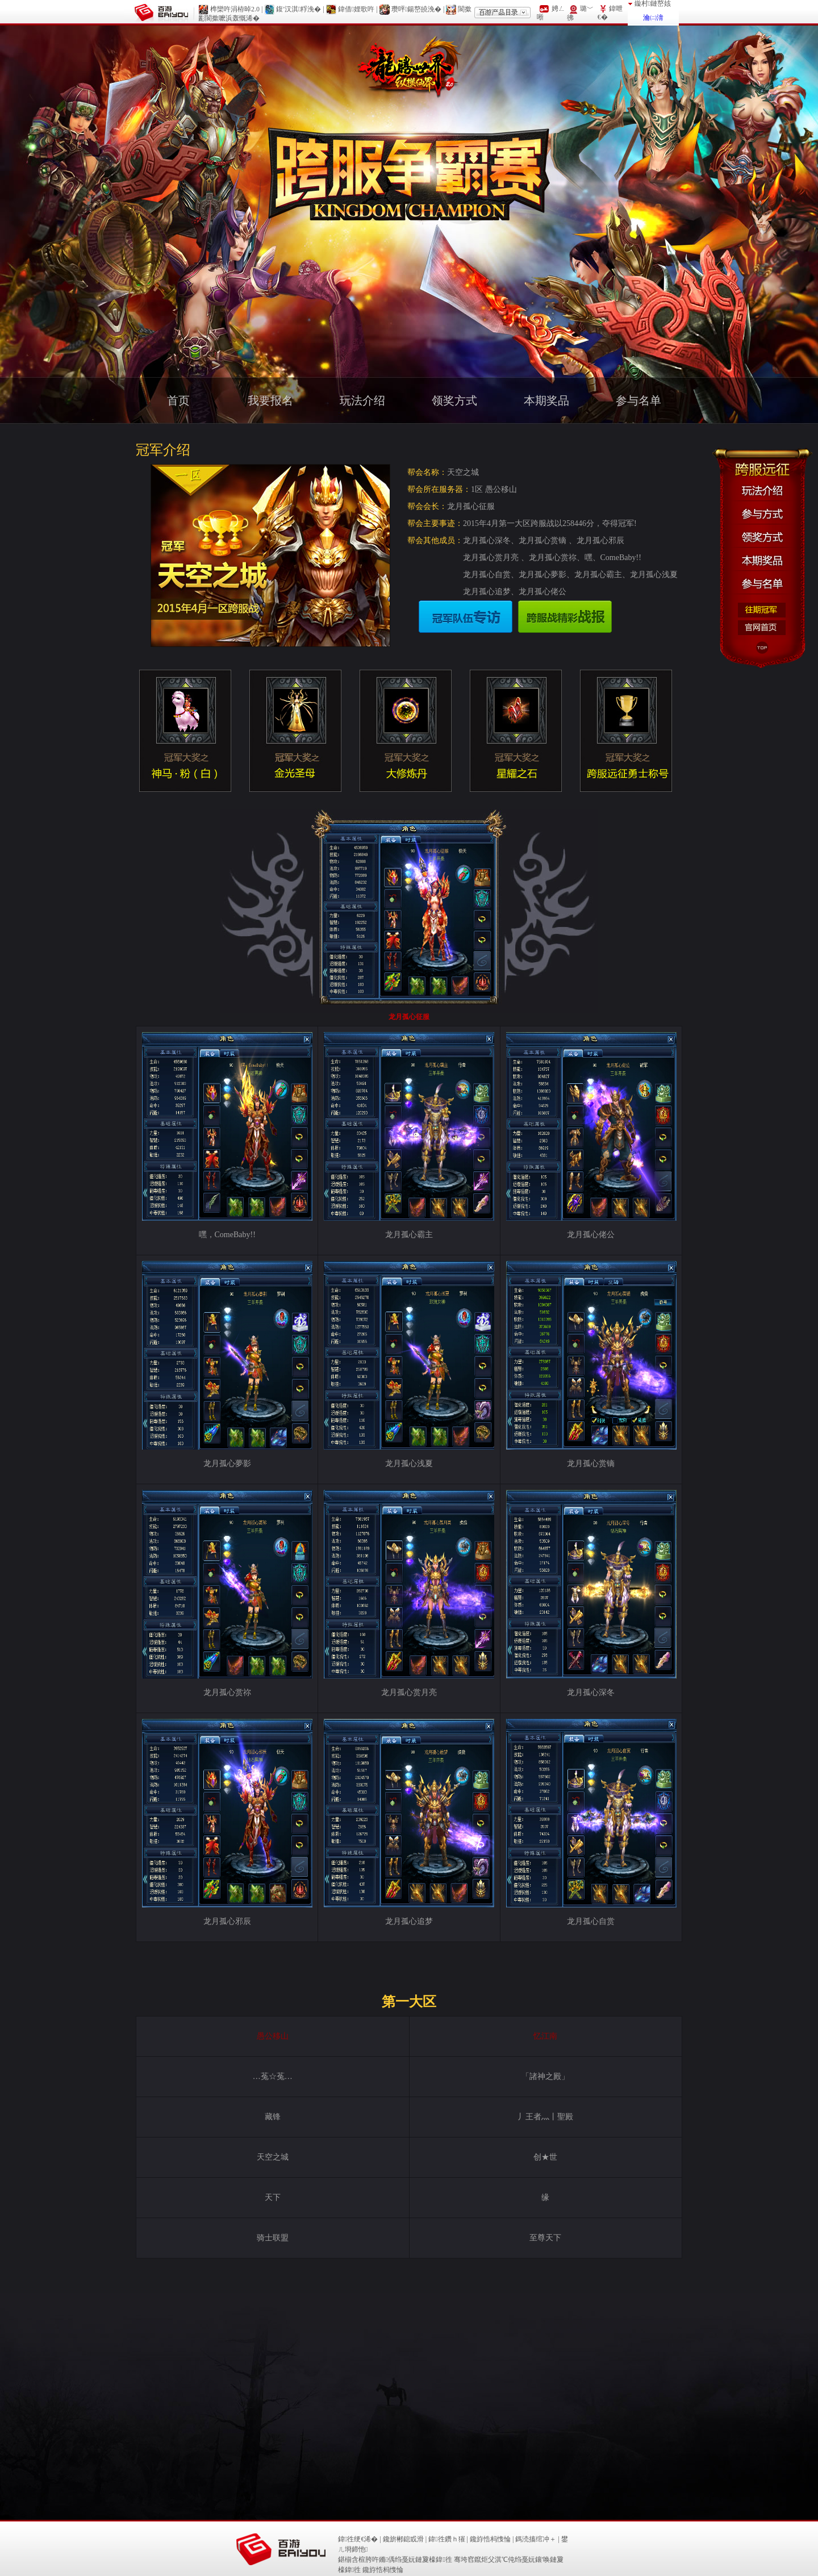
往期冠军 (762, 610)
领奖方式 (762, 536)
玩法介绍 (762, 489)
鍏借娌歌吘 (356, 8)
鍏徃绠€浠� (358, 2539)
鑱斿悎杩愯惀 (490, 2539)
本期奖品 (762, 559)
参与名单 (762, 582)
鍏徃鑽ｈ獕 (446, 2539)
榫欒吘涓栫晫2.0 (235, 8)
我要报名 (270, 400)
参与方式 (762, 512)
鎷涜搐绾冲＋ (535, 2539)
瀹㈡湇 (653, 18)
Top (762, 647)
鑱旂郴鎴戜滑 (403, 2539)
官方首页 (762, 627)
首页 (178, 400)
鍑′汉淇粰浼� (298, 8)
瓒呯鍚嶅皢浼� (416, 8)
